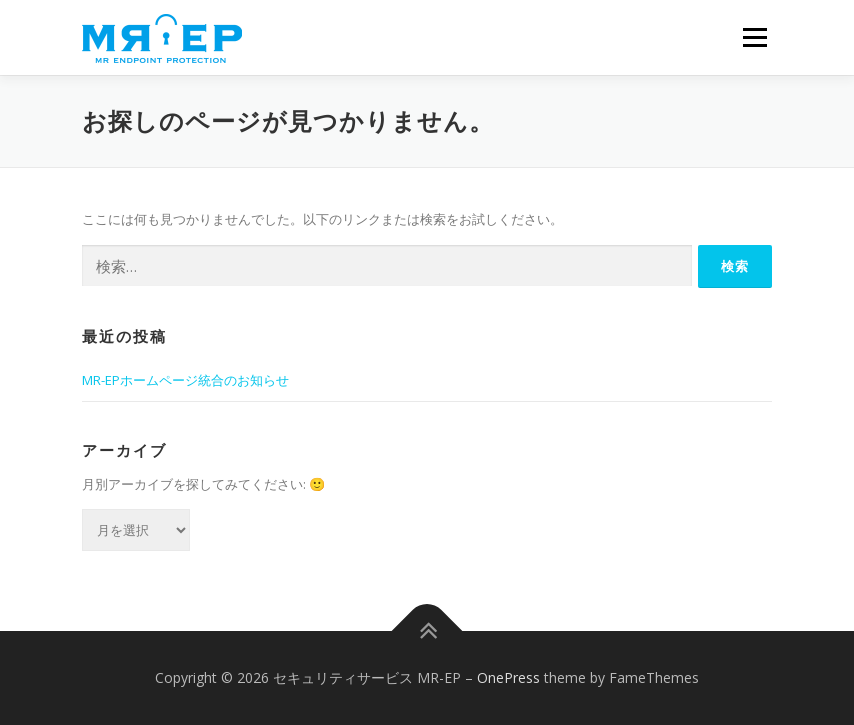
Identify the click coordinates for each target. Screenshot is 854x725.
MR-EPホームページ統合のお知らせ (185, 380)
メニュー (754, 37)
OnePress (508, 677)
